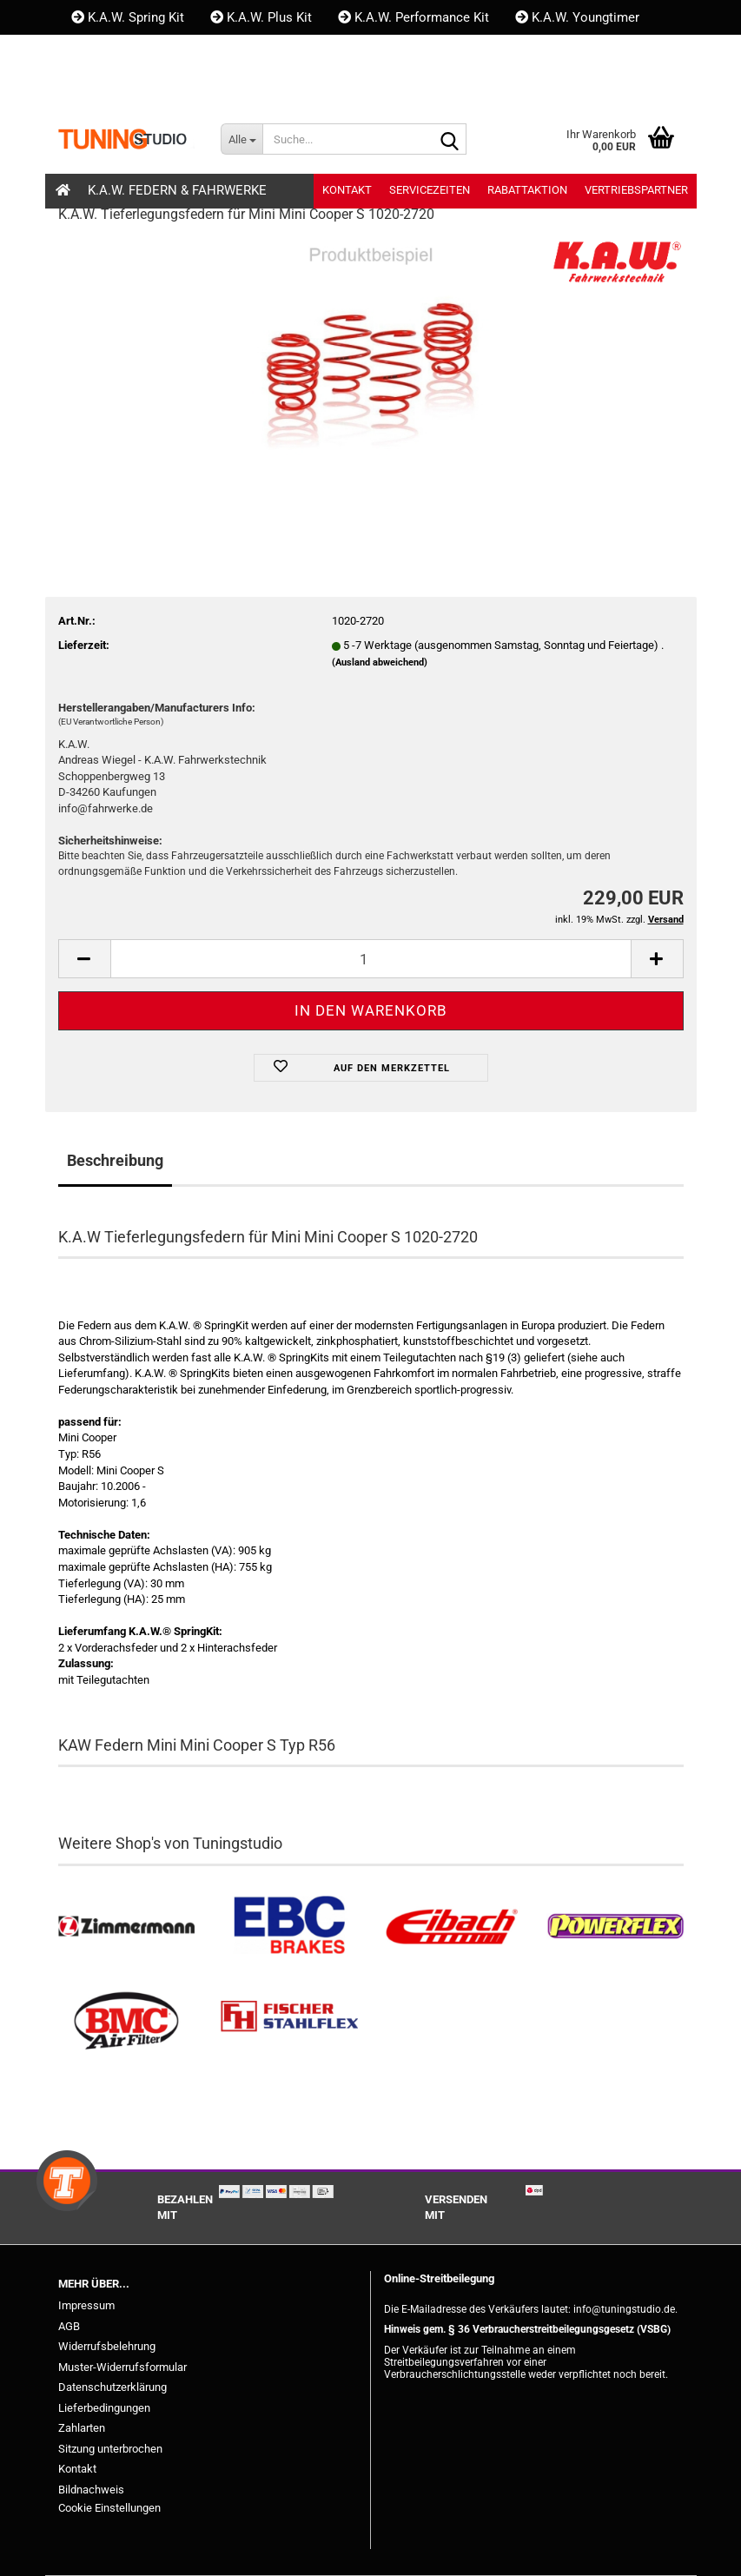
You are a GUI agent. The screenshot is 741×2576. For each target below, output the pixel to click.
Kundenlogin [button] (175, 87)
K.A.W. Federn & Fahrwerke (177, 190)
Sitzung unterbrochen (110, 2448)
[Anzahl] (371, 958)
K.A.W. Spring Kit (127, 17)
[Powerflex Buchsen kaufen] (615, 1926)
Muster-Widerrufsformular (122, 2367)
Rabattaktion (527, 189)
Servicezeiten (429, 189)
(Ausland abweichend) (379, 662)
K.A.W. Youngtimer (577, 17)
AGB (69, 2326)
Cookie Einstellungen (109, 2507)
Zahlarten (81, 2427)
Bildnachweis (91, 2489)
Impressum (86, 2305)
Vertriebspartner (636, 189)
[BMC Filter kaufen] (126, 2021)
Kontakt (102, 52)
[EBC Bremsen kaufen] (289, 1926)
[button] (87, 87)
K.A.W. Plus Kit (261, 17)
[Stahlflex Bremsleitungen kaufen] (289, 2021)
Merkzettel (286, 87)
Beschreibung (115, 1160)
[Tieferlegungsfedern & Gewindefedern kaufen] (452, 1926)
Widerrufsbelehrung (106, 2346)
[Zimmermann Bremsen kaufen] (126, 1926)
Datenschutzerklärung (112, 2387)
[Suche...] (241, 139)
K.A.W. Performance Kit (413, 17)
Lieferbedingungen (104, 2407)
